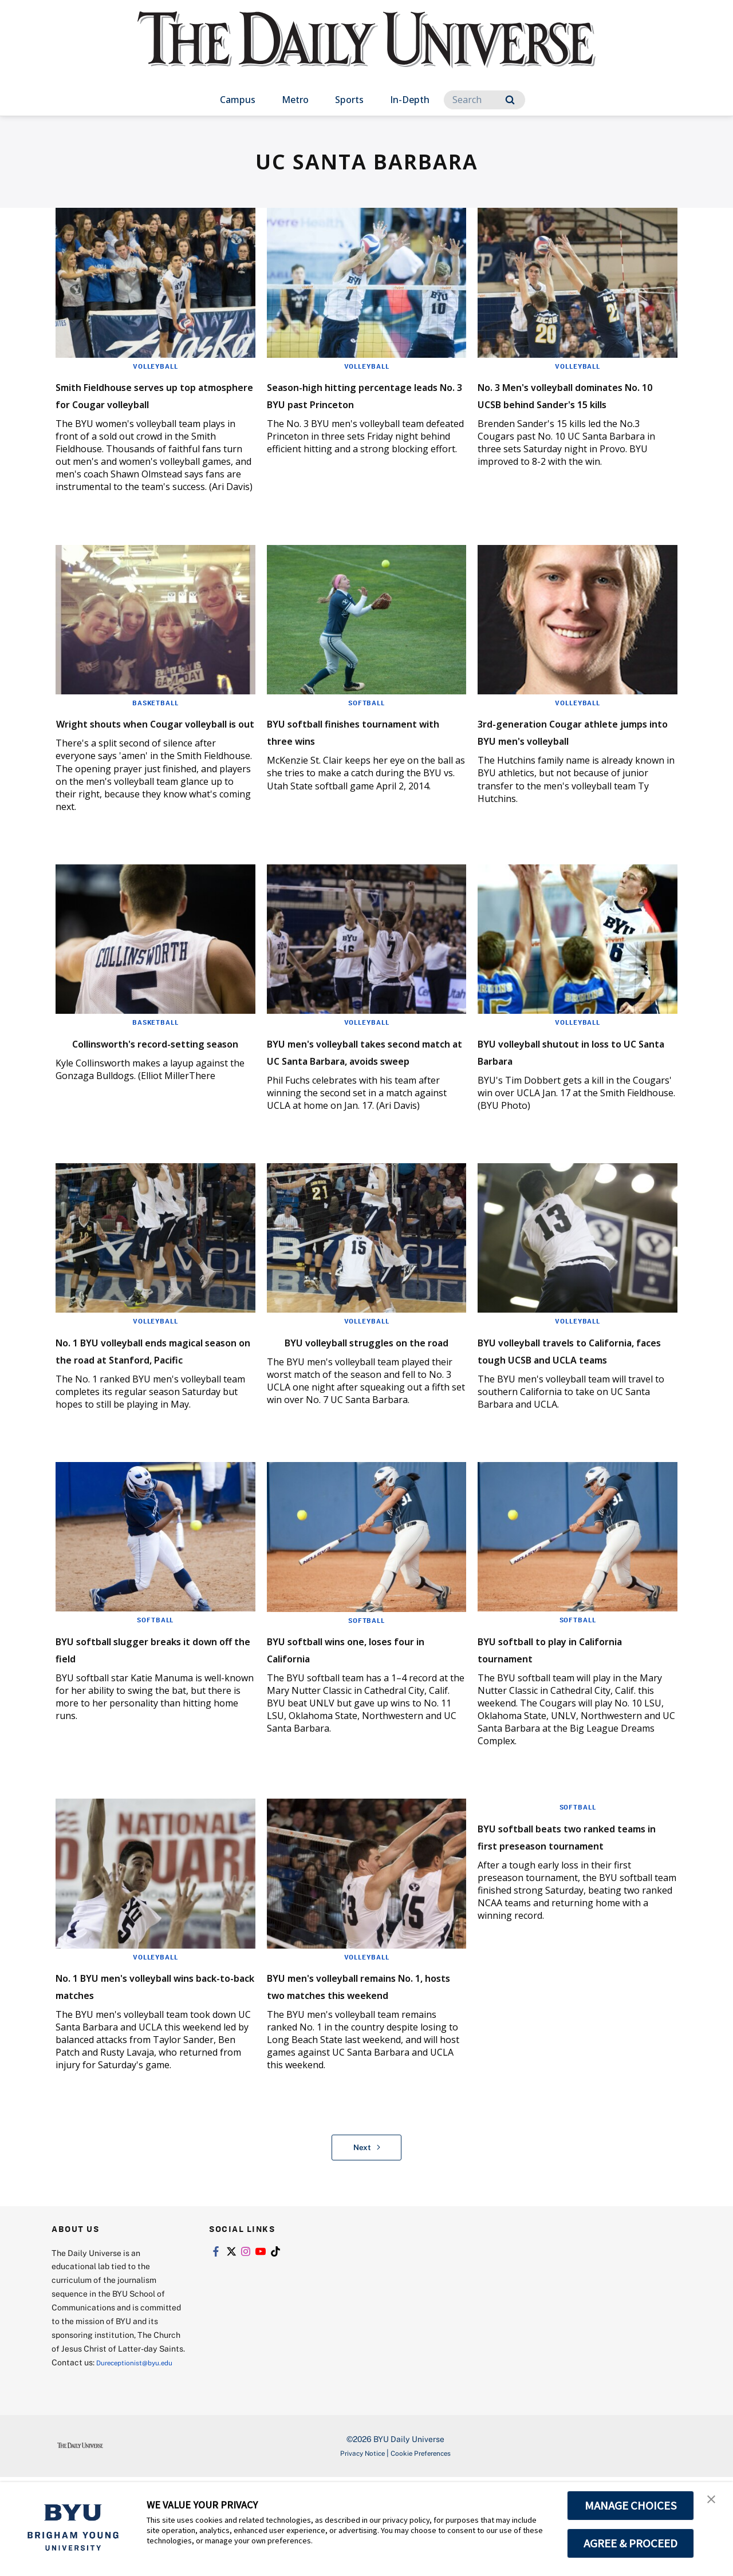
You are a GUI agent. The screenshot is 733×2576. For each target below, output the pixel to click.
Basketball (155, 720)
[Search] (484, 100)
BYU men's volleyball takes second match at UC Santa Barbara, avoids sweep (357, 1093)
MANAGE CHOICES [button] (631, 2506)
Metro (295, 99)
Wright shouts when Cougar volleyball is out (151, 748)
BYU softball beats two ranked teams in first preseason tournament (556, 1912)
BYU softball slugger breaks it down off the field (149, 1716)
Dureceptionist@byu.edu (98, 2461)
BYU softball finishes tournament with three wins (364, 748)
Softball (366, 720)
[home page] (366, 51)
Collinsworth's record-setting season (154, 1084)
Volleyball (155, 366)
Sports (349, 99)
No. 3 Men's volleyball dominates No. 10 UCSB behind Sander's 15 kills (557, 402)
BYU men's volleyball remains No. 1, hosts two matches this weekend (366, 2061)
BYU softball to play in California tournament (554, 1716)
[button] (714, 2503)
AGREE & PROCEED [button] (630, 2543)
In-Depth (409, 99)
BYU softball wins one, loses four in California (361, 1716)
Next (367, 2232)
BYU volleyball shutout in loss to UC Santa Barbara (577, 1084)
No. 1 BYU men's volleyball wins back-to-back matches (147, 2053)
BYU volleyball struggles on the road (359, 1400)
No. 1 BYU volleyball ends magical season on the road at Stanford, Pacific (148, 1409)
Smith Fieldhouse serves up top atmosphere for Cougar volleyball (148, 402)
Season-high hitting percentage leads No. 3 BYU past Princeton (359, 402)
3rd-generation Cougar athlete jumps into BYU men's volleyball (556, 756)
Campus (237, 99)
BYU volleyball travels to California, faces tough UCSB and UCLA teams (574, 1409)
